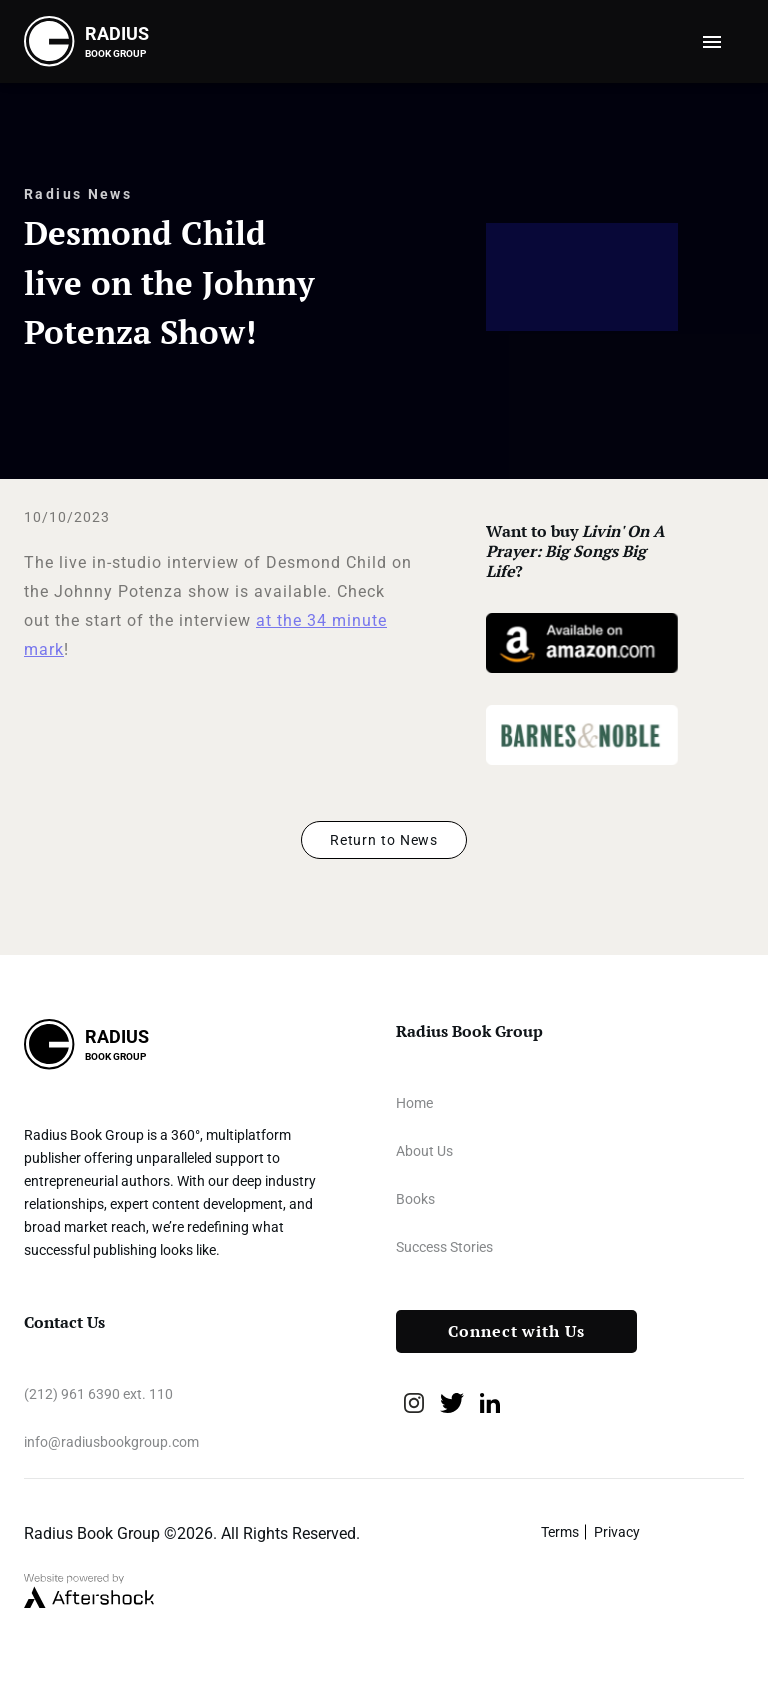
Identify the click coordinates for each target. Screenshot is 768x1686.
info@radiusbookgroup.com (111, 1442)
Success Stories (444, 1247)
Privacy (617, 1532)
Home (414, 1103)
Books (415, 1199)
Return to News (384, 840)
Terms (560, 1532)
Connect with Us (516, 1331)
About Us (424, 1151)
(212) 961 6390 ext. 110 (98, 1394)
